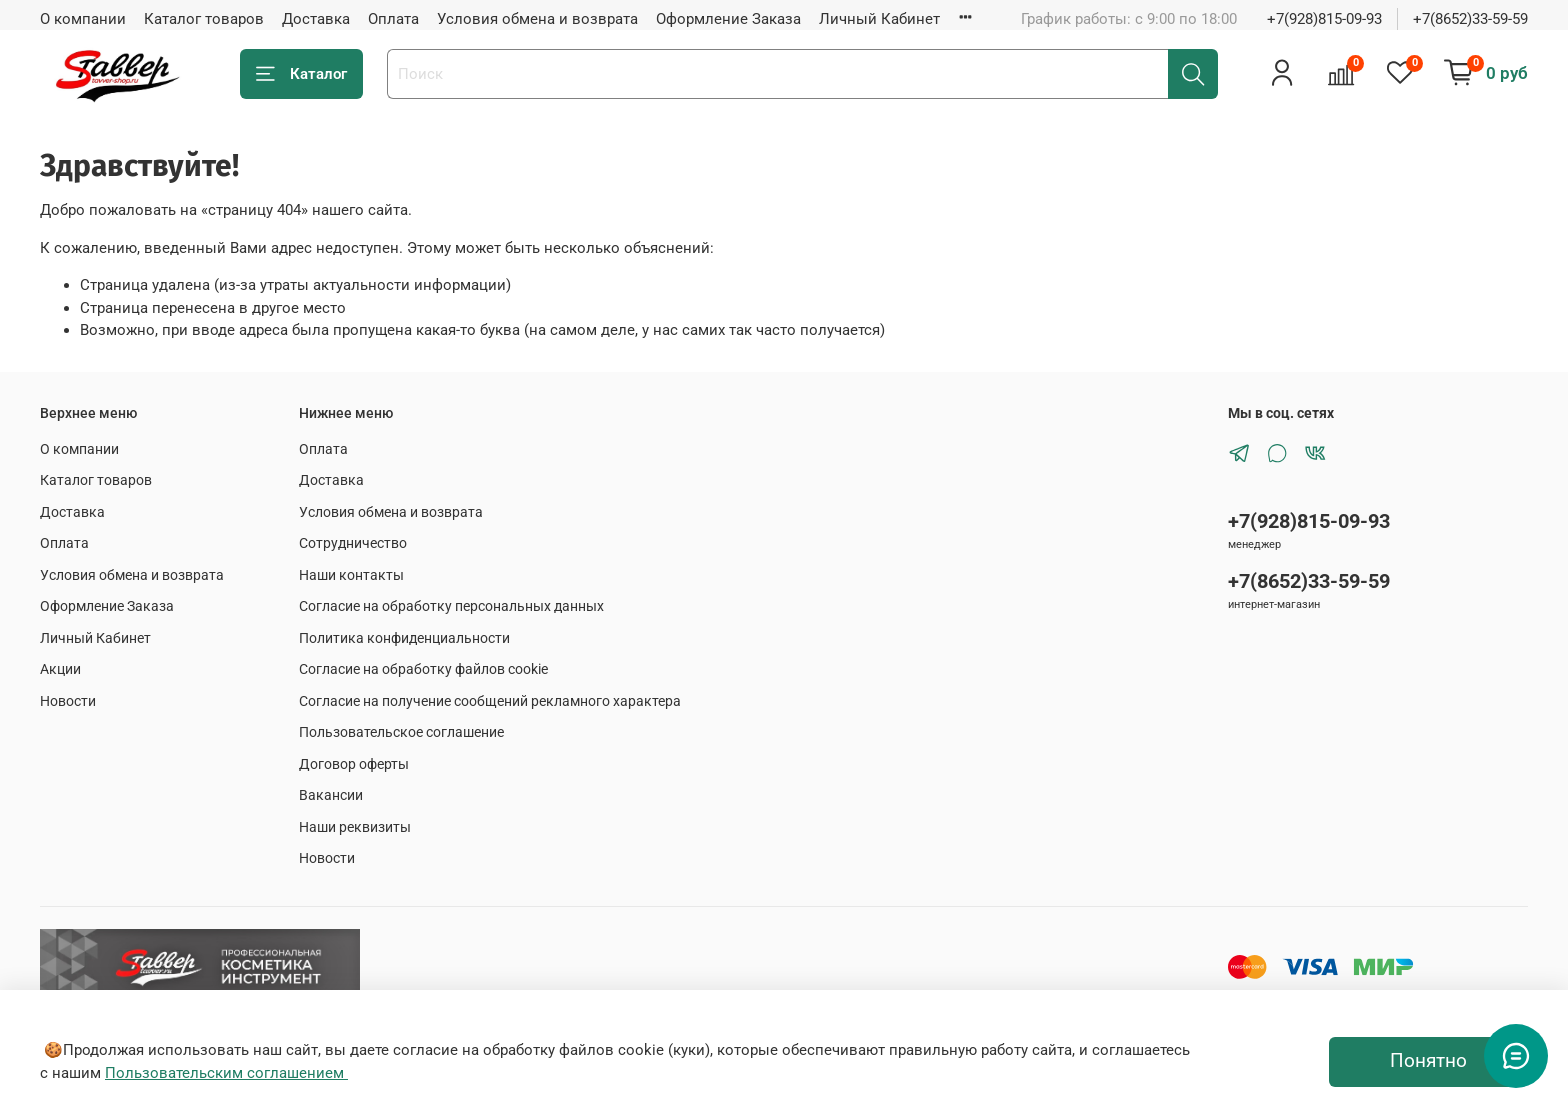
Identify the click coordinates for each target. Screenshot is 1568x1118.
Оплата (393, 19)
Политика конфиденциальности (404, 638)
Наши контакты (351, 575)
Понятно (1428, 1061)
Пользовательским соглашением (226, 1073)
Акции (60, 669)
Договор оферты (354, 764)
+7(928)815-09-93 (1324, 19)
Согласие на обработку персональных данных (451, 606)
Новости (68, 701)
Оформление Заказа (728, 19)
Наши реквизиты (355, 827)
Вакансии (331, 795)
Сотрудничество (353, 543)
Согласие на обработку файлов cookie (423, 669)
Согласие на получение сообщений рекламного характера (490, 701)
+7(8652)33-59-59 (1470, 19)
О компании (83, 19)
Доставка (316, 19)
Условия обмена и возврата (537, 19)
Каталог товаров (204, 19)
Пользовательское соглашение (401, 732)
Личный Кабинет (879, 19)
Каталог (301, 74)
